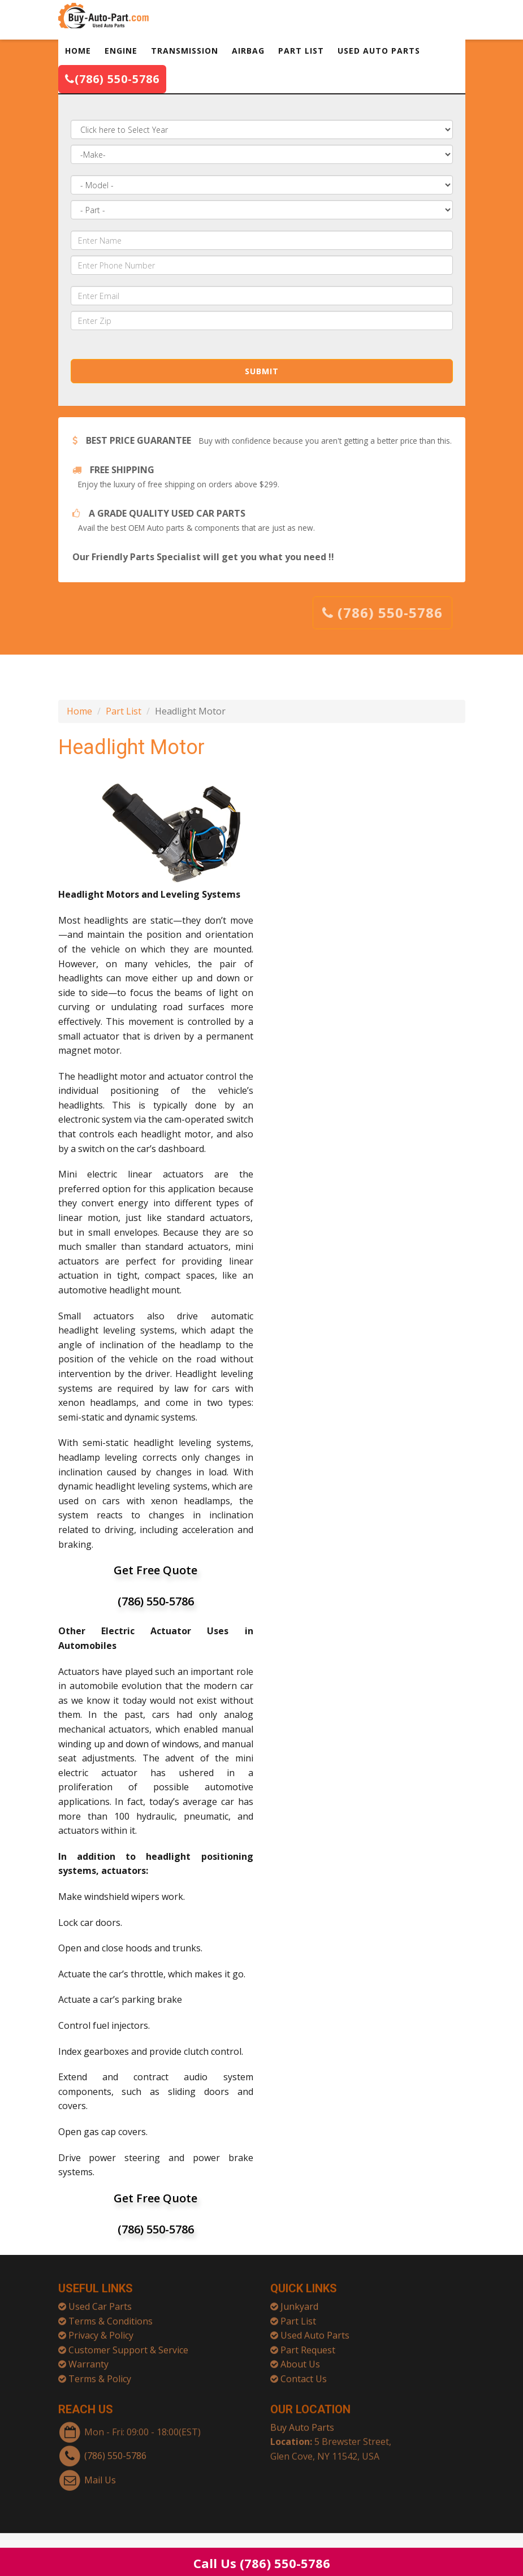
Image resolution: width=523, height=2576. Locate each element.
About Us (300, 2359)
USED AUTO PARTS (379, 50)
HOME (78, 50)
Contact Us (303, 2373)
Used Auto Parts (314, 2330)
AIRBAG (248, 50)
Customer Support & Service (128, 2345)
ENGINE (121, 50)
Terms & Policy (99, 2373)
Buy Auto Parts (302, 2422)
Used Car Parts (100, 2301)
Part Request (307, 2345)
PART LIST (301, 50)
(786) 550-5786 (112, 78)
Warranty (88, 2359)
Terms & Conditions (110, 2316)
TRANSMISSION (184, 50)
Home (79, 711)
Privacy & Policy (100, 2330)
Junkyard (299, 2301)
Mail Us (100, 2475)
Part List (123, 711)
